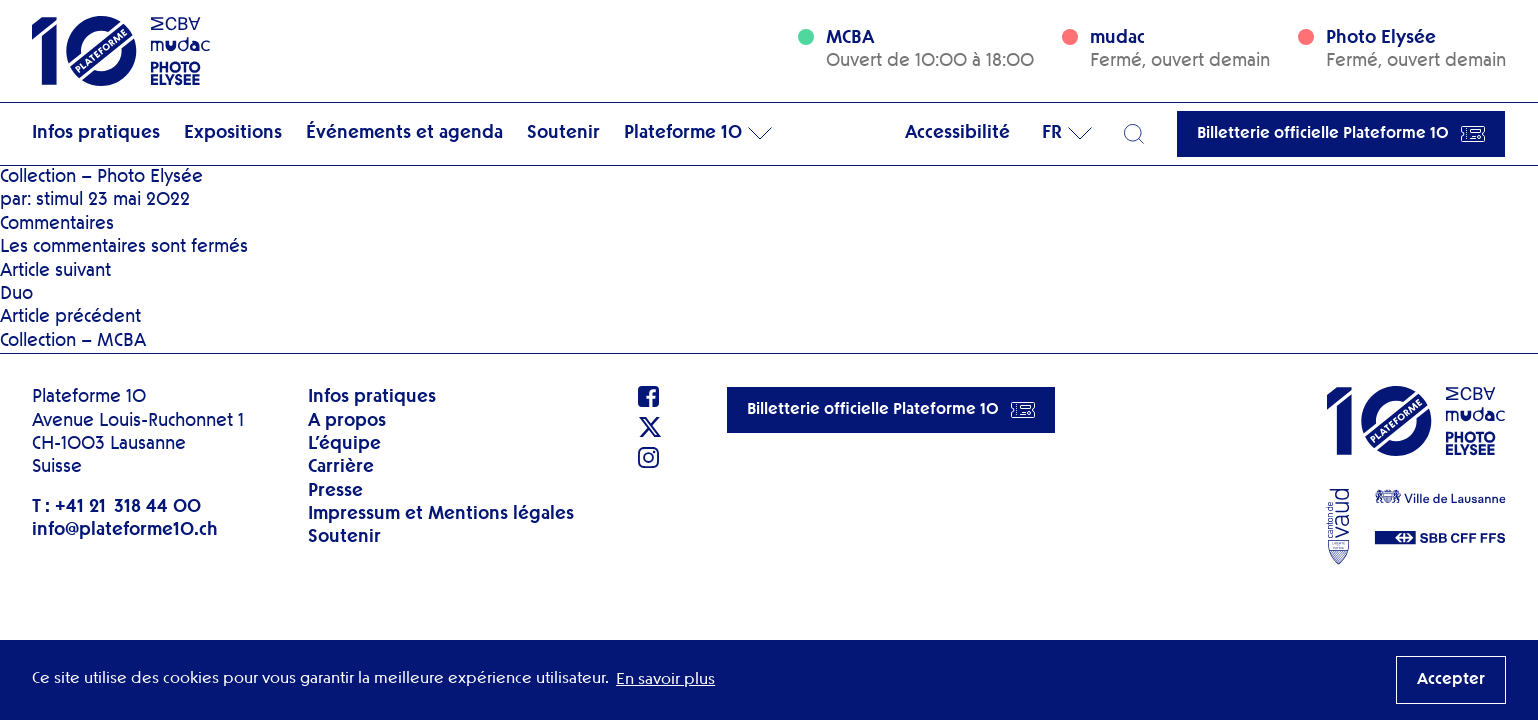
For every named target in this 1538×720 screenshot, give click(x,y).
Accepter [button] (1451, 680)
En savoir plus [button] (665, 680)
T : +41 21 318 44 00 (116, 507)
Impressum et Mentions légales (441, 514)
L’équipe (344, 444)
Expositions (233, 133)
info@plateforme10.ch (125, 530)
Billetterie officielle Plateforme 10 (1341, 134)
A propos (347, 421)
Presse (335, 491)
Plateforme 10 (683, 133)
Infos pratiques (96, 133)
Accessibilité (957, 133)
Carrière (341, 467)
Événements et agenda (404, 133)
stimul (59, 200)
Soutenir (563, 133)
